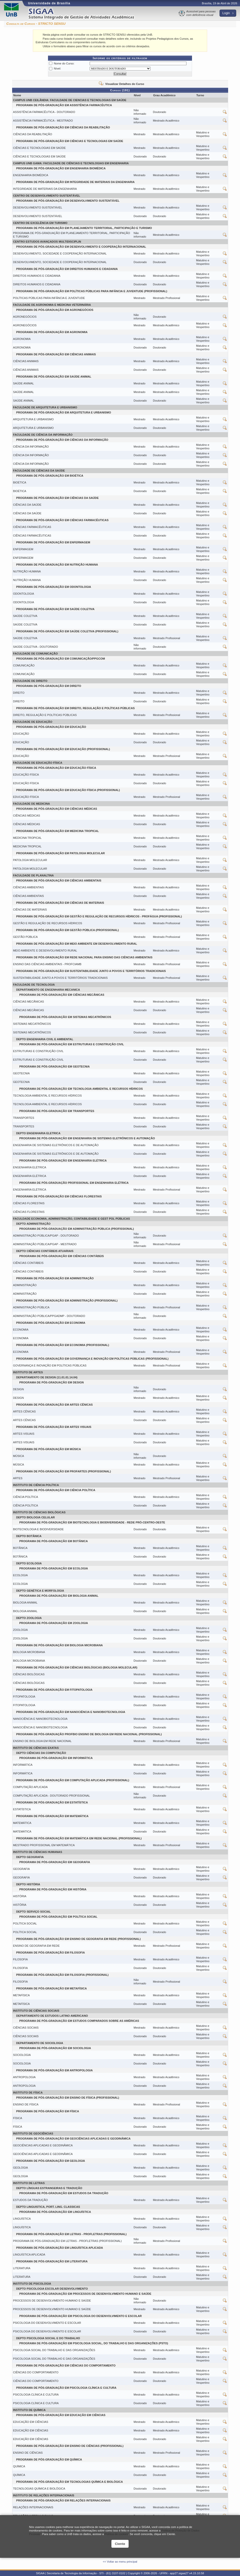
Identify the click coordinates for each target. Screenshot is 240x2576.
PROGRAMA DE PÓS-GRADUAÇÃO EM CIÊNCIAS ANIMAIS (54, 354)
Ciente (120, 2544)
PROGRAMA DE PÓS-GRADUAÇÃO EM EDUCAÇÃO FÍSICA (54, 767)
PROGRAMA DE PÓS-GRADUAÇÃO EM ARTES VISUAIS (52, 1426)
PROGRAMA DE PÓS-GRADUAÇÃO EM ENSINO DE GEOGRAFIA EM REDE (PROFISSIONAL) (77, 1938)
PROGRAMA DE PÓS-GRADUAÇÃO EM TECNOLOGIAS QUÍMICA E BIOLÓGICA (68, 2481)
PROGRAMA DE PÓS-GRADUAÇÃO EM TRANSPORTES (53, 1110)
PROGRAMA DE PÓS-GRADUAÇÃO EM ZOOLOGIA (50, 1622)
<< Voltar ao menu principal (120, 2561)
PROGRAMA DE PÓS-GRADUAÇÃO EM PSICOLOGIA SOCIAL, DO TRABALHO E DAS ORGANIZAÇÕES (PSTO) (90, 2343)
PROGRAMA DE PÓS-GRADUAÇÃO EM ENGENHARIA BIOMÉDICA (59, 168)
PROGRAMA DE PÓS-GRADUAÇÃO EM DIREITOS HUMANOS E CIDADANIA (65, 268)
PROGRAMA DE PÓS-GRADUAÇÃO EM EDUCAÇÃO (49, 726)
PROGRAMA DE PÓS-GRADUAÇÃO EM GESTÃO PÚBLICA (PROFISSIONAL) (66, 930)
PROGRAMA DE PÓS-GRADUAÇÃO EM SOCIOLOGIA (52, 2048)
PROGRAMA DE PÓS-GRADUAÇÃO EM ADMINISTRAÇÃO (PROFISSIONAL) (65, 1300)
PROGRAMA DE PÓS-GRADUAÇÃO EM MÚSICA (47, 1449)
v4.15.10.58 (196, 2573)
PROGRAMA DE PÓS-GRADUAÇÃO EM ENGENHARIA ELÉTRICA (60, 1160)
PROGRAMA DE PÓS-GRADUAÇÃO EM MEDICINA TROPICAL (56, 830)
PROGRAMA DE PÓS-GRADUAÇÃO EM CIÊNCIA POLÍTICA (54, 1490)
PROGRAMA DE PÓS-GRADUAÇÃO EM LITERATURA (50, 2261)
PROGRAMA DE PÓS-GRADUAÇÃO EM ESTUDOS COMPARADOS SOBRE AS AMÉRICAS (76, 2020)
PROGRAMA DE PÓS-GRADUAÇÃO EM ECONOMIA (49, 1322)
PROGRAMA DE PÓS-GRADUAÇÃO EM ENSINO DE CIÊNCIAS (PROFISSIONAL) (68, 2445)
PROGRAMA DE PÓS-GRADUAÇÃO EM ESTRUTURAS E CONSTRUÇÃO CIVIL (68, 1044)
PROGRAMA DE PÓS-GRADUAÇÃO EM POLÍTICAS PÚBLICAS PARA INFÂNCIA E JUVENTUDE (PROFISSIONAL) (90, 291)
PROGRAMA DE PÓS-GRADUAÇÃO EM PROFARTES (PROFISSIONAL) (62, 1471)
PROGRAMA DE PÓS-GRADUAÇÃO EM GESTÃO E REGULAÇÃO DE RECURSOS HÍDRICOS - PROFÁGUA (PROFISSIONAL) (97, 916)
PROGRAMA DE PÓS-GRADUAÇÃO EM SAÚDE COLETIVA (54, 609)
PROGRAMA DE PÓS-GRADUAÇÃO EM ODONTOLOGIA (52, 586)
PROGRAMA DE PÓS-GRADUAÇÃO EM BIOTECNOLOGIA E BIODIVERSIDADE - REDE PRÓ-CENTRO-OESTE (89, 1522)
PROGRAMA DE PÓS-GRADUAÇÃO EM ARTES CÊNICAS (53, 1404)
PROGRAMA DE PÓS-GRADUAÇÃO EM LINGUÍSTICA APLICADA (58, 2247)
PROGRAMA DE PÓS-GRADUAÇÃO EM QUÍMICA (47, 2459)
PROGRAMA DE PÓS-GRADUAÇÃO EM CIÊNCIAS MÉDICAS (55, 808)
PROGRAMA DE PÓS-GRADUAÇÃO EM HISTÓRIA (49, 1889)
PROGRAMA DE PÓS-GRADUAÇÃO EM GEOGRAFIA (51, 1862)
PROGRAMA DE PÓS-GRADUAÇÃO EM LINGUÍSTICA (52, 2211)
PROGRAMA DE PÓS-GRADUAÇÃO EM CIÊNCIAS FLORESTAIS (57, 1196)
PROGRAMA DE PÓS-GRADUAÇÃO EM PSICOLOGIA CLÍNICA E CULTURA (64, 2387)
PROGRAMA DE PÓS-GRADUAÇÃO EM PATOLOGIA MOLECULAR (59, 853)
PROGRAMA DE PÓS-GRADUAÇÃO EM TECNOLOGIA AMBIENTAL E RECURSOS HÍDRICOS (78, 1088)
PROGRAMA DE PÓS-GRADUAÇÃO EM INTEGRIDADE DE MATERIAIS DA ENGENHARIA (74, 181)
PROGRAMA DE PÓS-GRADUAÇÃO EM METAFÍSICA (50, 1988)
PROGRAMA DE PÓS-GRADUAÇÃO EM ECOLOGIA (50, 1568)
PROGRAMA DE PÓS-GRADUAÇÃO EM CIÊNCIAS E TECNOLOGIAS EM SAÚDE (68, 141)
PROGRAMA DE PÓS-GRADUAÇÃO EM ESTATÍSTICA (50, 1802)
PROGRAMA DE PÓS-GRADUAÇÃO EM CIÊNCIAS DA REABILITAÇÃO (61, 127)
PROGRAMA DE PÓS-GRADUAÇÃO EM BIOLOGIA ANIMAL (56, 1595)
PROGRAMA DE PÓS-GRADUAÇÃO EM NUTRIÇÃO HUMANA (55, 564)
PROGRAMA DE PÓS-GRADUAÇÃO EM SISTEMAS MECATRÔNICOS (62, 1016)
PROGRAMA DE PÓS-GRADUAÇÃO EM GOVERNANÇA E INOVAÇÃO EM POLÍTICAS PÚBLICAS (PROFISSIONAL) (91, 1358)
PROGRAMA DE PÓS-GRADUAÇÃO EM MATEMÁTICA (51, 1816)
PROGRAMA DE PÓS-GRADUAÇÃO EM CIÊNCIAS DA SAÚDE (56, 497)
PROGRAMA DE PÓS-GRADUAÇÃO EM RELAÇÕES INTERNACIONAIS (62, 2500)
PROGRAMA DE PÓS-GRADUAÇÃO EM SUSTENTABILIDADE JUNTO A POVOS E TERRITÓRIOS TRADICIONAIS (89, 970)
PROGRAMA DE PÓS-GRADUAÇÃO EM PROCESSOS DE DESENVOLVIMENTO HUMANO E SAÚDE (82, 2293)
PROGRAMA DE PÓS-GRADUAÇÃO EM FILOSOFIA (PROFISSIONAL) (61, 1974)
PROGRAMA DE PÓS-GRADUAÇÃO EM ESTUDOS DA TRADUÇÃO (60, 2193)
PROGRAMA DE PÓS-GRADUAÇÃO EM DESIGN (48, 1382)
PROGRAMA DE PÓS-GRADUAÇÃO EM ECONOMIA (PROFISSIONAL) (61, 1345)
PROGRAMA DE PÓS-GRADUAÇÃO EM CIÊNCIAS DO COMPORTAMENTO (64, 2365)
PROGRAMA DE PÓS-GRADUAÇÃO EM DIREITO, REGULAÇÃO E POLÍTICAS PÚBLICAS (74, 708)
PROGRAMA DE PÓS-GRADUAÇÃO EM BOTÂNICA (50, 1541)
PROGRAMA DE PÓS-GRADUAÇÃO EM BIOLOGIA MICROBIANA (58, 1645)
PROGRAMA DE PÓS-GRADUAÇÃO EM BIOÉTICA (48, 475)
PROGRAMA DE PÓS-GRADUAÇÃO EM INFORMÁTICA (53, 1757)
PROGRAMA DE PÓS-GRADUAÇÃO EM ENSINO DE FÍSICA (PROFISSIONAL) (66, 2097)
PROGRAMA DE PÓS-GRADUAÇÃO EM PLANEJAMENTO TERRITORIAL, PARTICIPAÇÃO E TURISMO (82, 227)
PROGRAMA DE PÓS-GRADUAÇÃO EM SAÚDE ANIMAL (52, 376)
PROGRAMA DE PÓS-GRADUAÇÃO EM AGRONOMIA (50, 332)
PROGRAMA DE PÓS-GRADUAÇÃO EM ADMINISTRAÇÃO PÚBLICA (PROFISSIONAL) (73, 1228)
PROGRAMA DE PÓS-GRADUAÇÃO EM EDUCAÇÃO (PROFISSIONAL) (61, 749)
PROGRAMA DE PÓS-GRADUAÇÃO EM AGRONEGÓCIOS (53, 309)
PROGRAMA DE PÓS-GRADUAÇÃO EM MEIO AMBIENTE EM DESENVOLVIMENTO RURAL (75, 943)
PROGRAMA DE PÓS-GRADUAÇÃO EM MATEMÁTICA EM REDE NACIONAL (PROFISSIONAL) (77, 1838)
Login (227, 13)
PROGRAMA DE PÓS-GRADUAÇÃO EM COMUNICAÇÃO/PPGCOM (59, 658)
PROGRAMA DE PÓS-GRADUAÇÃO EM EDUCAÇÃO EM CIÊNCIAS (59, 2415)
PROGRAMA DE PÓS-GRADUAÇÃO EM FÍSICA (46, 2111)
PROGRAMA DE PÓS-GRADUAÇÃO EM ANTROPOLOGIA (53, 2070)
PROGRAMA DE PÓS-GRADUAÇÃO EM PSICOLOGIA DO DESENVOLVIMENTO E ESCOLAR (77, 2315)
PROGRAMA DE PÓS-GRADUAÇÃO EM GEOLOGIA (49, 2160)
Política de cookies (116, 2534)
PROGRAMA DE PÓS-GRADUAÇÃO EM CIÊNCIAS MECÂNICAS (58, 994)
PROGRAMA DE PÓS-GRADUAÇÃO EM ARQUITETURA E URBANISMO (62, 412)
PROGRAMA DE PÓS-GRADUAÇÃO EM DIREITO (47, 685)
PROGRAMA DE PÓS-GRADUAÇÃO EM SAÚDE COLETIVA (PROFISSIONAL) (65, 631)
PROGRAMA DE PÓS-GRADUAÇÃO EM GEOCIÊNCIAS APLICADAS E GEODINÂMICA (72, 2138)
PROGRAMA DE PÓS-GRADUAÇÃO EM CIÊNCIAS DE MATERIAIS (58, 902)
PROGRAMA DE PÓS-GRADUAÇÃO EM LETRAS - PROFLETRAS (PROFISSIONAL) (70, 2234)
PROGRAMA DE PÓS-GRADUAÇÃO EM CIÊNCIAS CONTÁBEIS (58, 1256)
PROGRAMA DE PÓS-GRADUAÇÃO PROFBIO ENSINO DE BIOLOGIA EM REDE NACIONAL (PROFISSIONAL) (87, 1734)
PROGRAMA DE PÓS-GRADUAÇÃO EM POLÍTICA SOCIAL (55, 1916)
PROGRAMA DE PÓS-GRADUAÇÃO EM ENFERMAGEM (51, 542)
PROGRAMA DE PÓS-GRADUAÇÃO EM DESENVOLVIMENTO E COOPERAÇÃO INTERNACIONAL (79, 246)
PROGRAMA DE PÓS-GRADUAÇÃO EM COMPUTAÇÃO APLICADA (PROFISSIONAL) (71, 1780)
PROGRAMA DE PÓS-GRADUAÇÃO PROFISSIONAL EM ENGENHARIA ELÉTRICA (71, 1182)
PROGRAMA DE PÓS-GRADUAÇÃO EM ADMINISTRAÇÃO (53, 1278)
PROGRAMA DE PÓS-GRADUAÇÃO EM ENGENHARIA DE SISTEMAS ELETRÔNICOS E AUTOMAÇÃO (84, 1138)
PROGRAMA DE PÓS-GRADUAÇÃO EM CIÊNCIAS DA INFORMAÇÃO (60, 439)
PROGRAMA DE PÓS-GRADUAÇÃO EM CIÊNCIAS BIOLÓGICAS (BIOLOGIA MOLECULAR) (75, 1667)
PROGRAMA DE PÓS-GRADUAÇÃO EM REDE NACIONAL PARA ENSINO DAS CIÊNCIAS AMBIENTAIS (83, 957)
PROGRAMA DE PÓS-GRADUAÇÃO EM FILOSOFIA (49, 1952)
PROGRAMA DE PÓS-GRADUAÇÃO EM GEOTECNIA (51, 1066)
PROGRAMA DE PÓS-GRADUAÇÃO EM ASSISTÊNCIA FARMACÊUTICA (62, 105)
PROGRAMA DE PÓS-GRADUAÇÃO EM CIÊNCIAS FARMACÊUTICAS (61, 520)
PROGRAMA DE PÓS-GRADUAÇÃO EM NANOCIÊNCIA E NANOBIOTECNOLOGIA (69, 1711)
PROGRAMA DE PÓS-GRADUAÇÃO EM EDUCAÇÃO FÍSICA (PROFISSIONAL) (66, 790)
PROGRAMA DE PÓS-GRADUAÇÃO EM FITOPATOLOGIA (53, 1689)
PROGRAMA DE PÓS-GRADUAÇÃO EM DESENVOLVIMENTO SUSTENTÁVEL (66, 200)
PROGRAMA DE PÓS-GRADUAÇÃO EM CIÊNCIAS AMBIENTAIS (57, 880)
